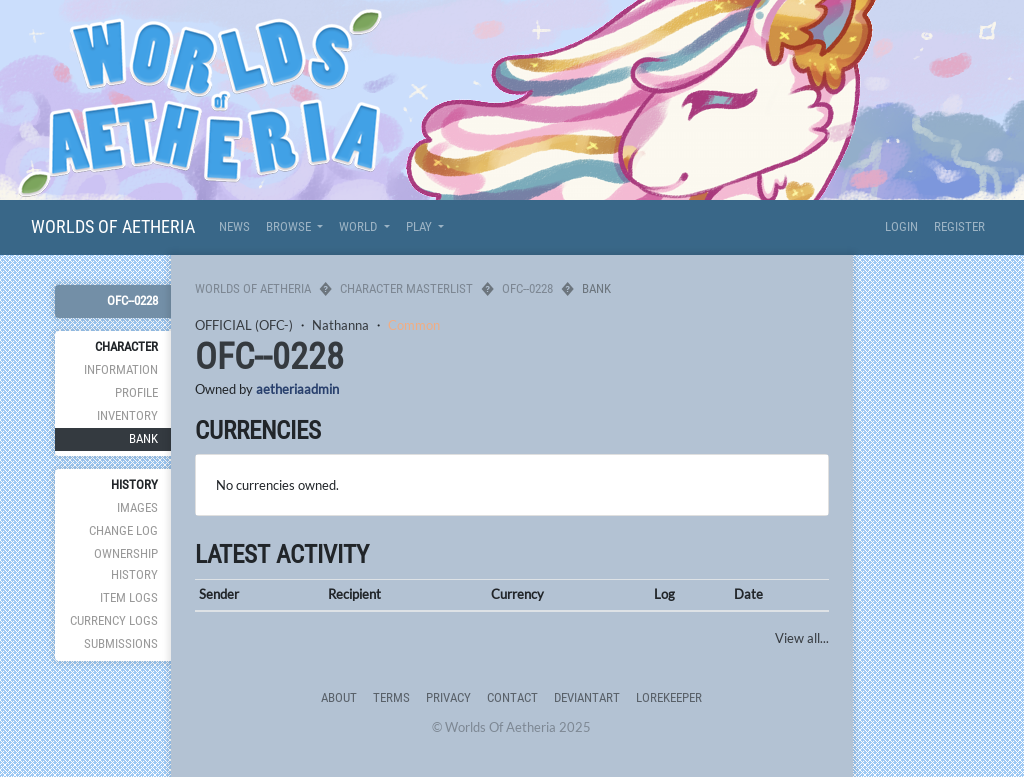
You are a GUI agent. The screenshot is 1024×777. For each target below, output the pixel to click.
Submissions (121, 643)
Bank (143, 438)
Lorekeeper (669, 697)
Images (137, 507)
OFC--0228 (132, 300)
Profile (136, 392)
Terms (391, 697)
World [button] (359, 226)
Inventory (127, 415)
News (234, 226)
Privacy (448, 697)
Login (901, 226)
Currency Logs (114, 620)
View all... (802, 638)
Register (959, 226)
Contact (512, 697)
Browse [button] (290, 226)
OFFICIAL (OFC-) (244, 325)
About (339, 697)
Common (414, 325)
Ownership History (126, 563)
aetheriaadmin (297, 389)
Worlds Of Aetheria (113, 226)
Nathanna (340, 325)
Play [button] (420, 226)
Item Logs (129, 597)
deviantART (587, 697)
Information (121, 369)
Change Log (123, 530)
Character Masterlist (406, 288)
